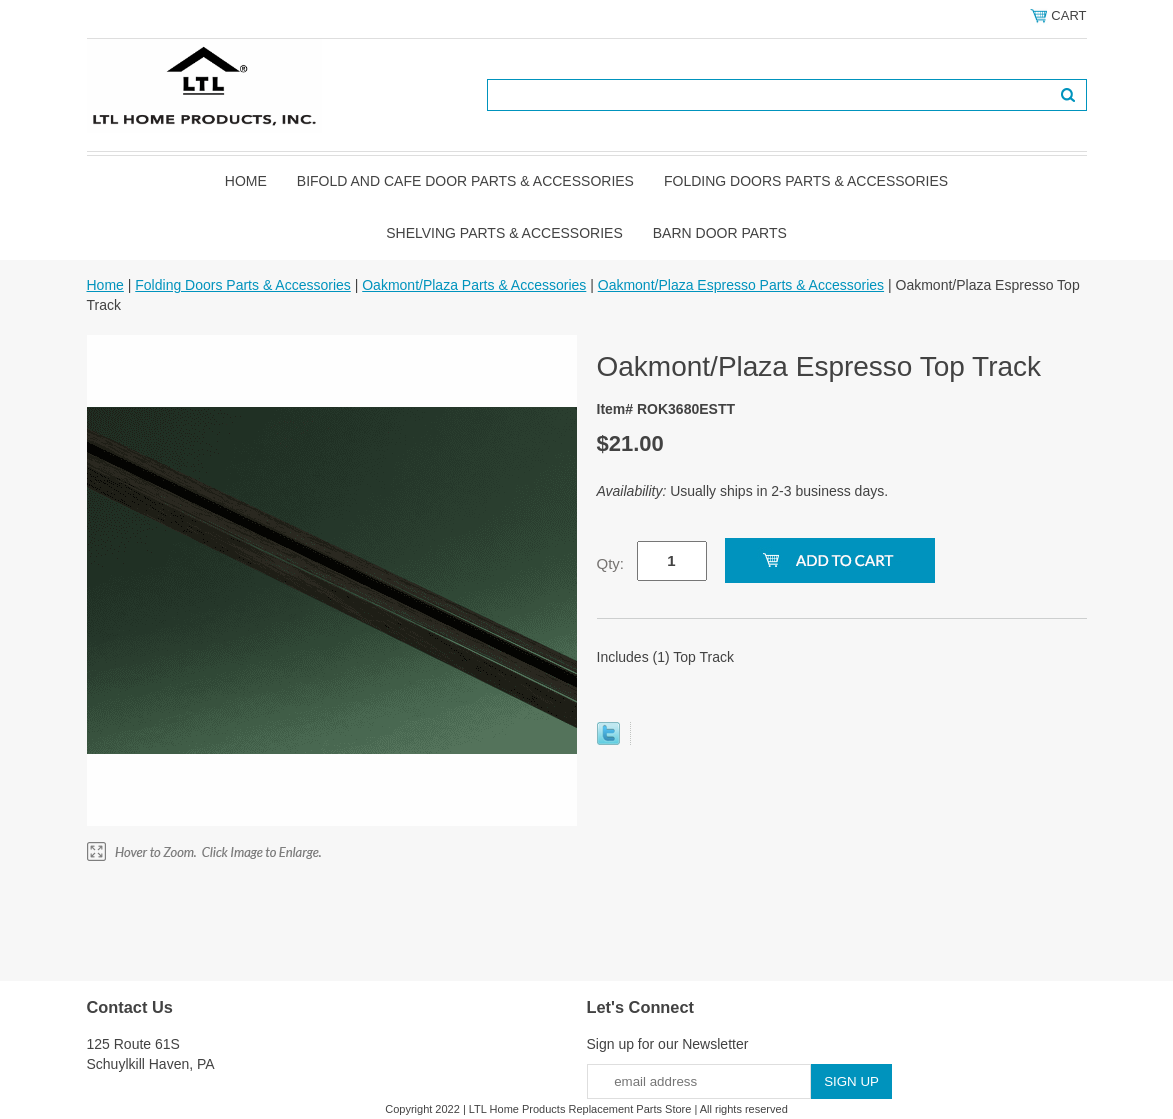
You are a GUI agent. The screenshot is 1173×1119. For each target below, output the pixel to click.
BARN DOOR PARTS (720, 233)
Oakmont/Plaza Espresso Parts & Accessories (741, 285)
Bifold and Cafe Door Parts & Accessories (465, 181)
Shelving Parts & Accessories (504, 233)
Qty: (611, 563)
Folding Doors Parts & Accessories (806, 181)
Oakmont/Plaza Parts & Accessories (474, 285)
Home (246, 181)
